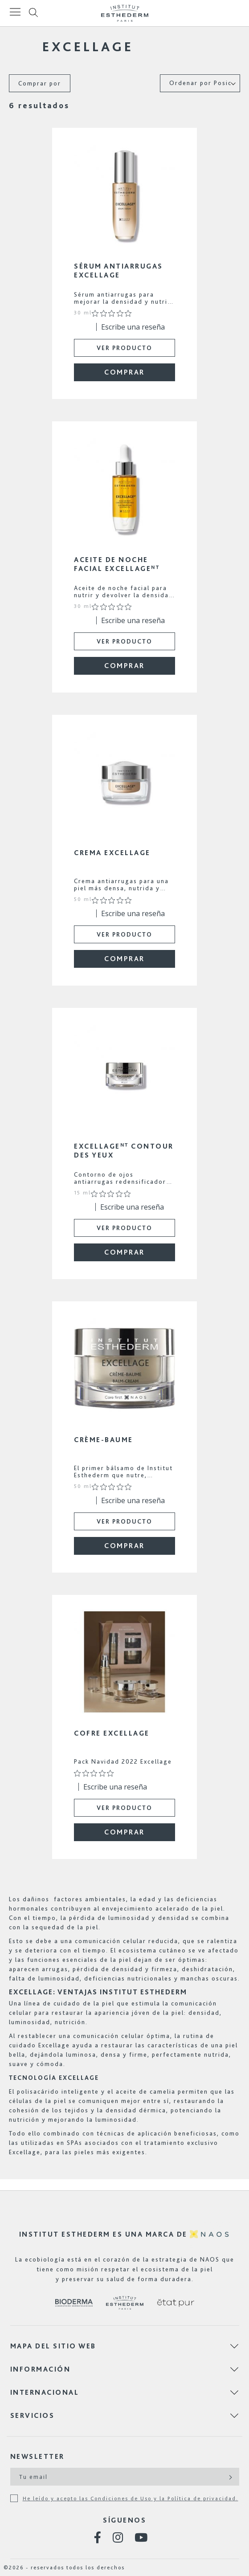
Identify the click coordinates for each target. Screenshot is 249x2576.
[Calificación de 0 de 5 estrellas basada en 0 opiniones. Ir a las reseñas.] (114, 313)
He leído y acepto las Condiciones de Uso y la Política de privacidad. (130, 2498)
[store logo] (124, 13)
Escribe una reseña (133, 327)
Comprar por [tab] (39, 83)
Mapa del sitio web (53, 2346)
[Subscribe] (229, 2477)
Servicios (32, 2415)
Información (40, 2369)
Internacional (44, 2392)
